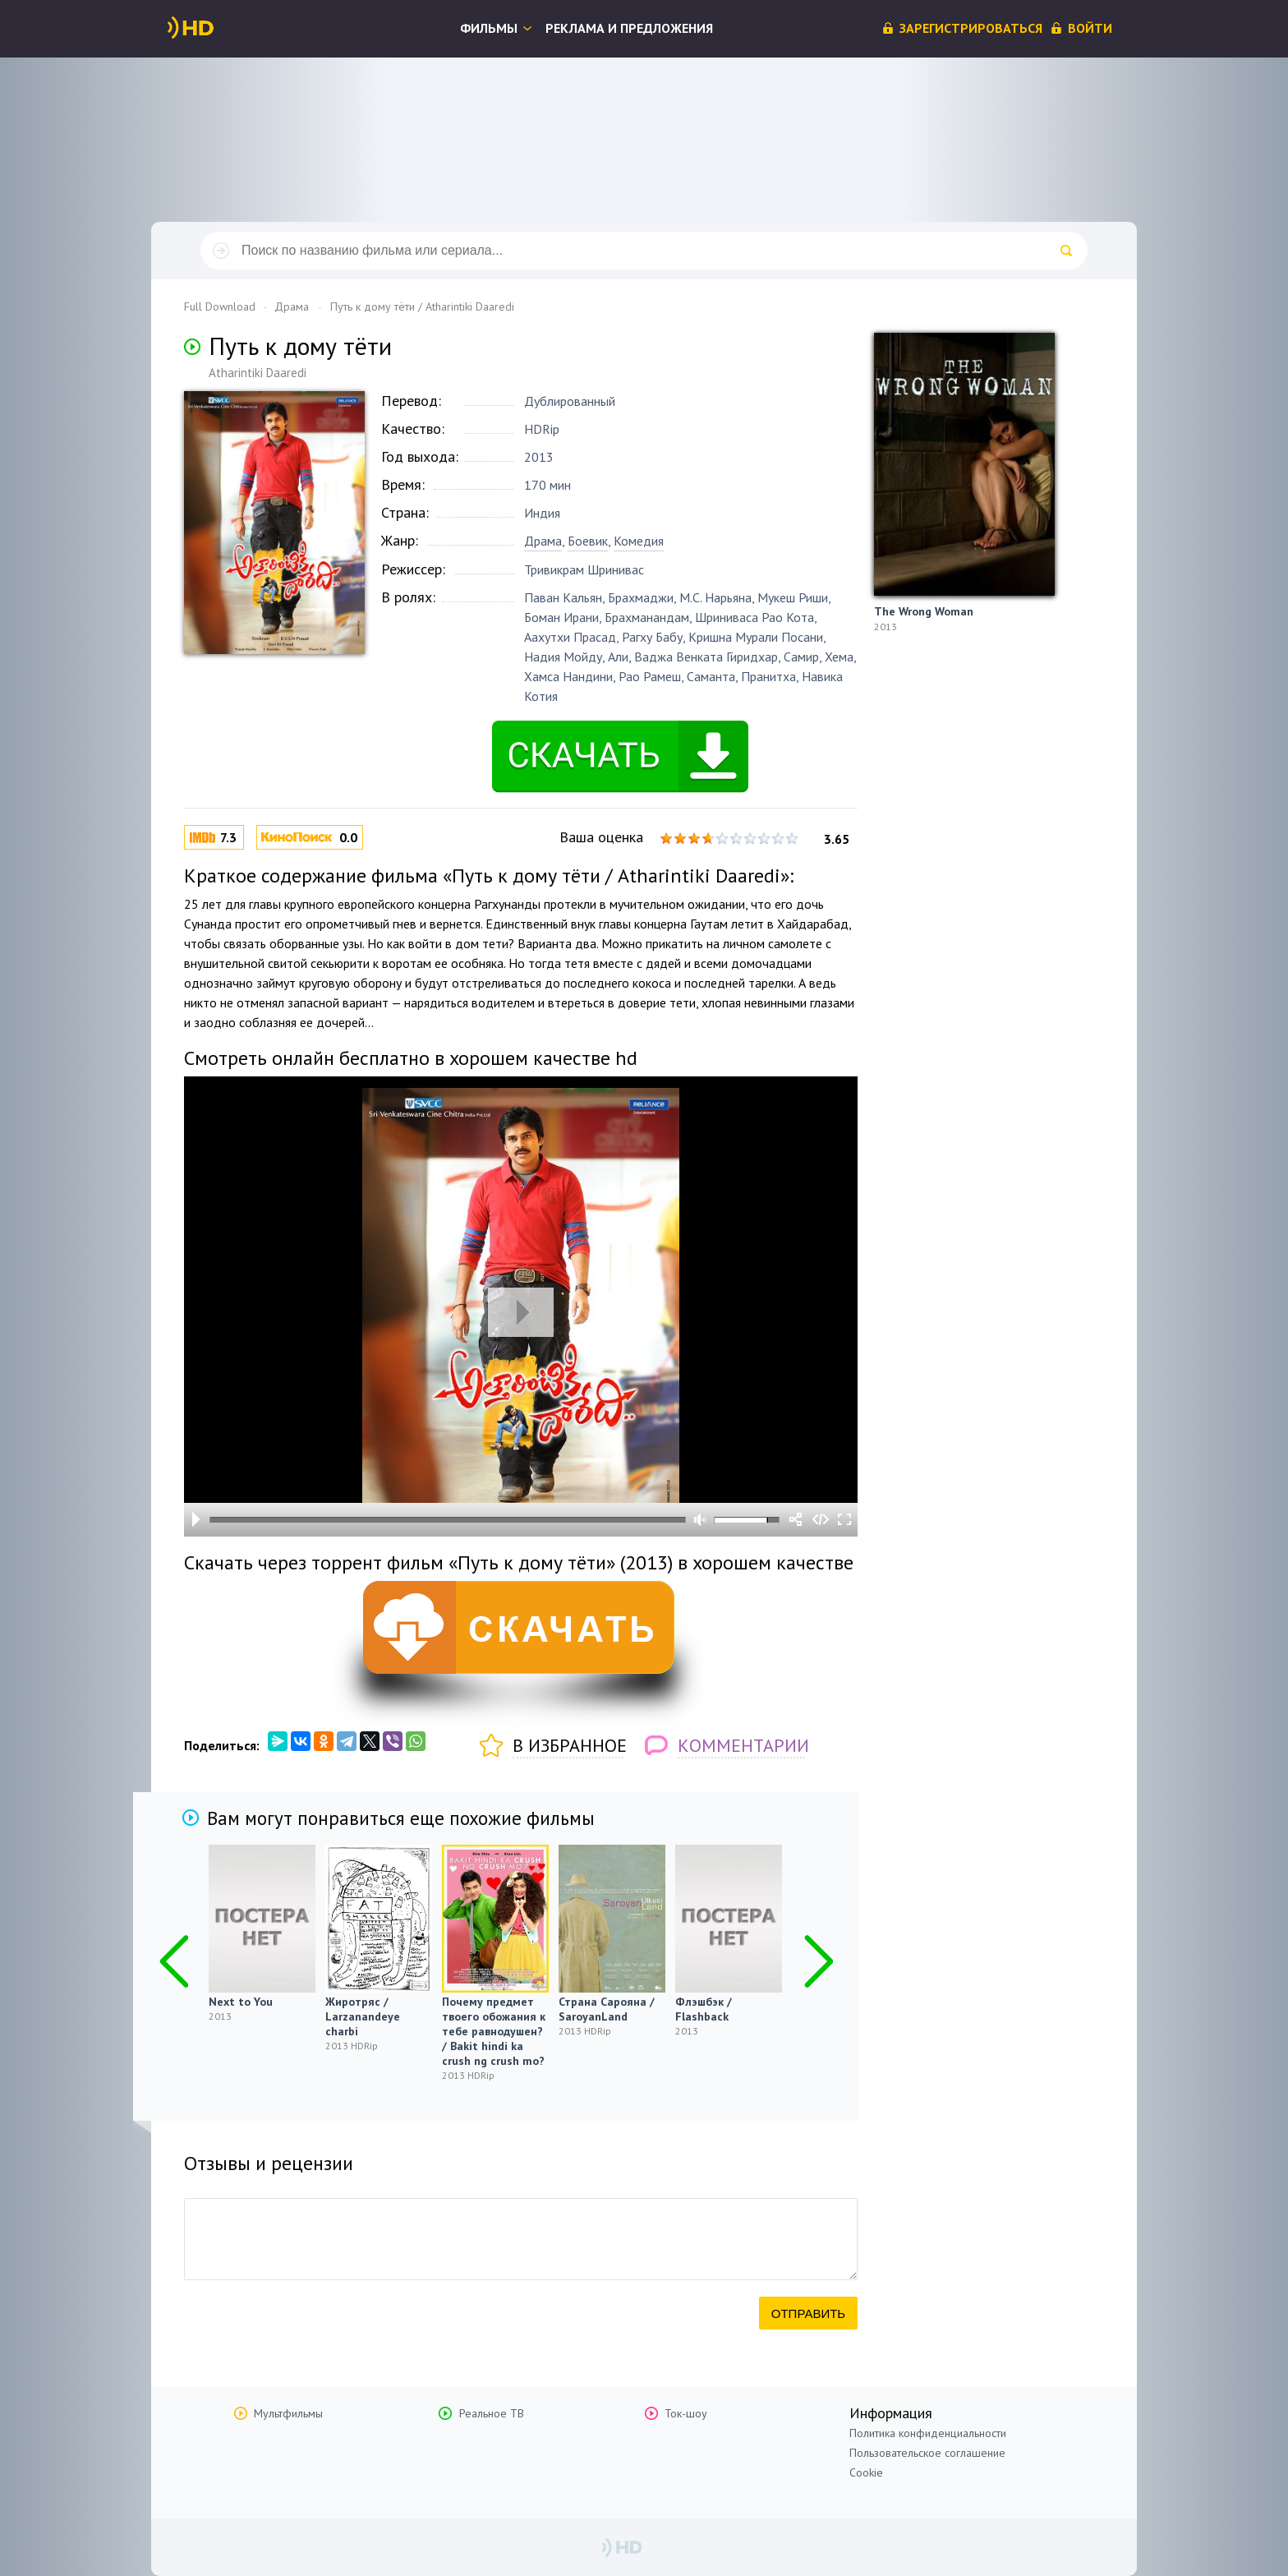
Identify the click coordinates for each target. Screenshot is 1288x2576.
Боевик (588, 540)
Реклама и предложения (629, 28)
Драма (543, 540)
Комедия (639, 540)
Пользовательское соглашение (927, 2452)
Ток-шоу (686, 2413)
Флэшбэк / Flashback (703, 2009)
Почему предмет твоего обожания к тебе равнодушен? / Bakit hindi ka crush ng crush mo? (493, 2031)
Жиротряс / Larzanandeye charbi (362, 2016)
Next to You (241, 2001)
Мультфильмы (288, 2413)
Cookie (866, 2472)
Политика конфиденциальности (927, 2433)
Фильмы (489, 28)
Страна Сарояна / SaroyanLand (607, 2009)
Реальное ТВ (491, 2413)
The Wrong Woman (923, 611)
